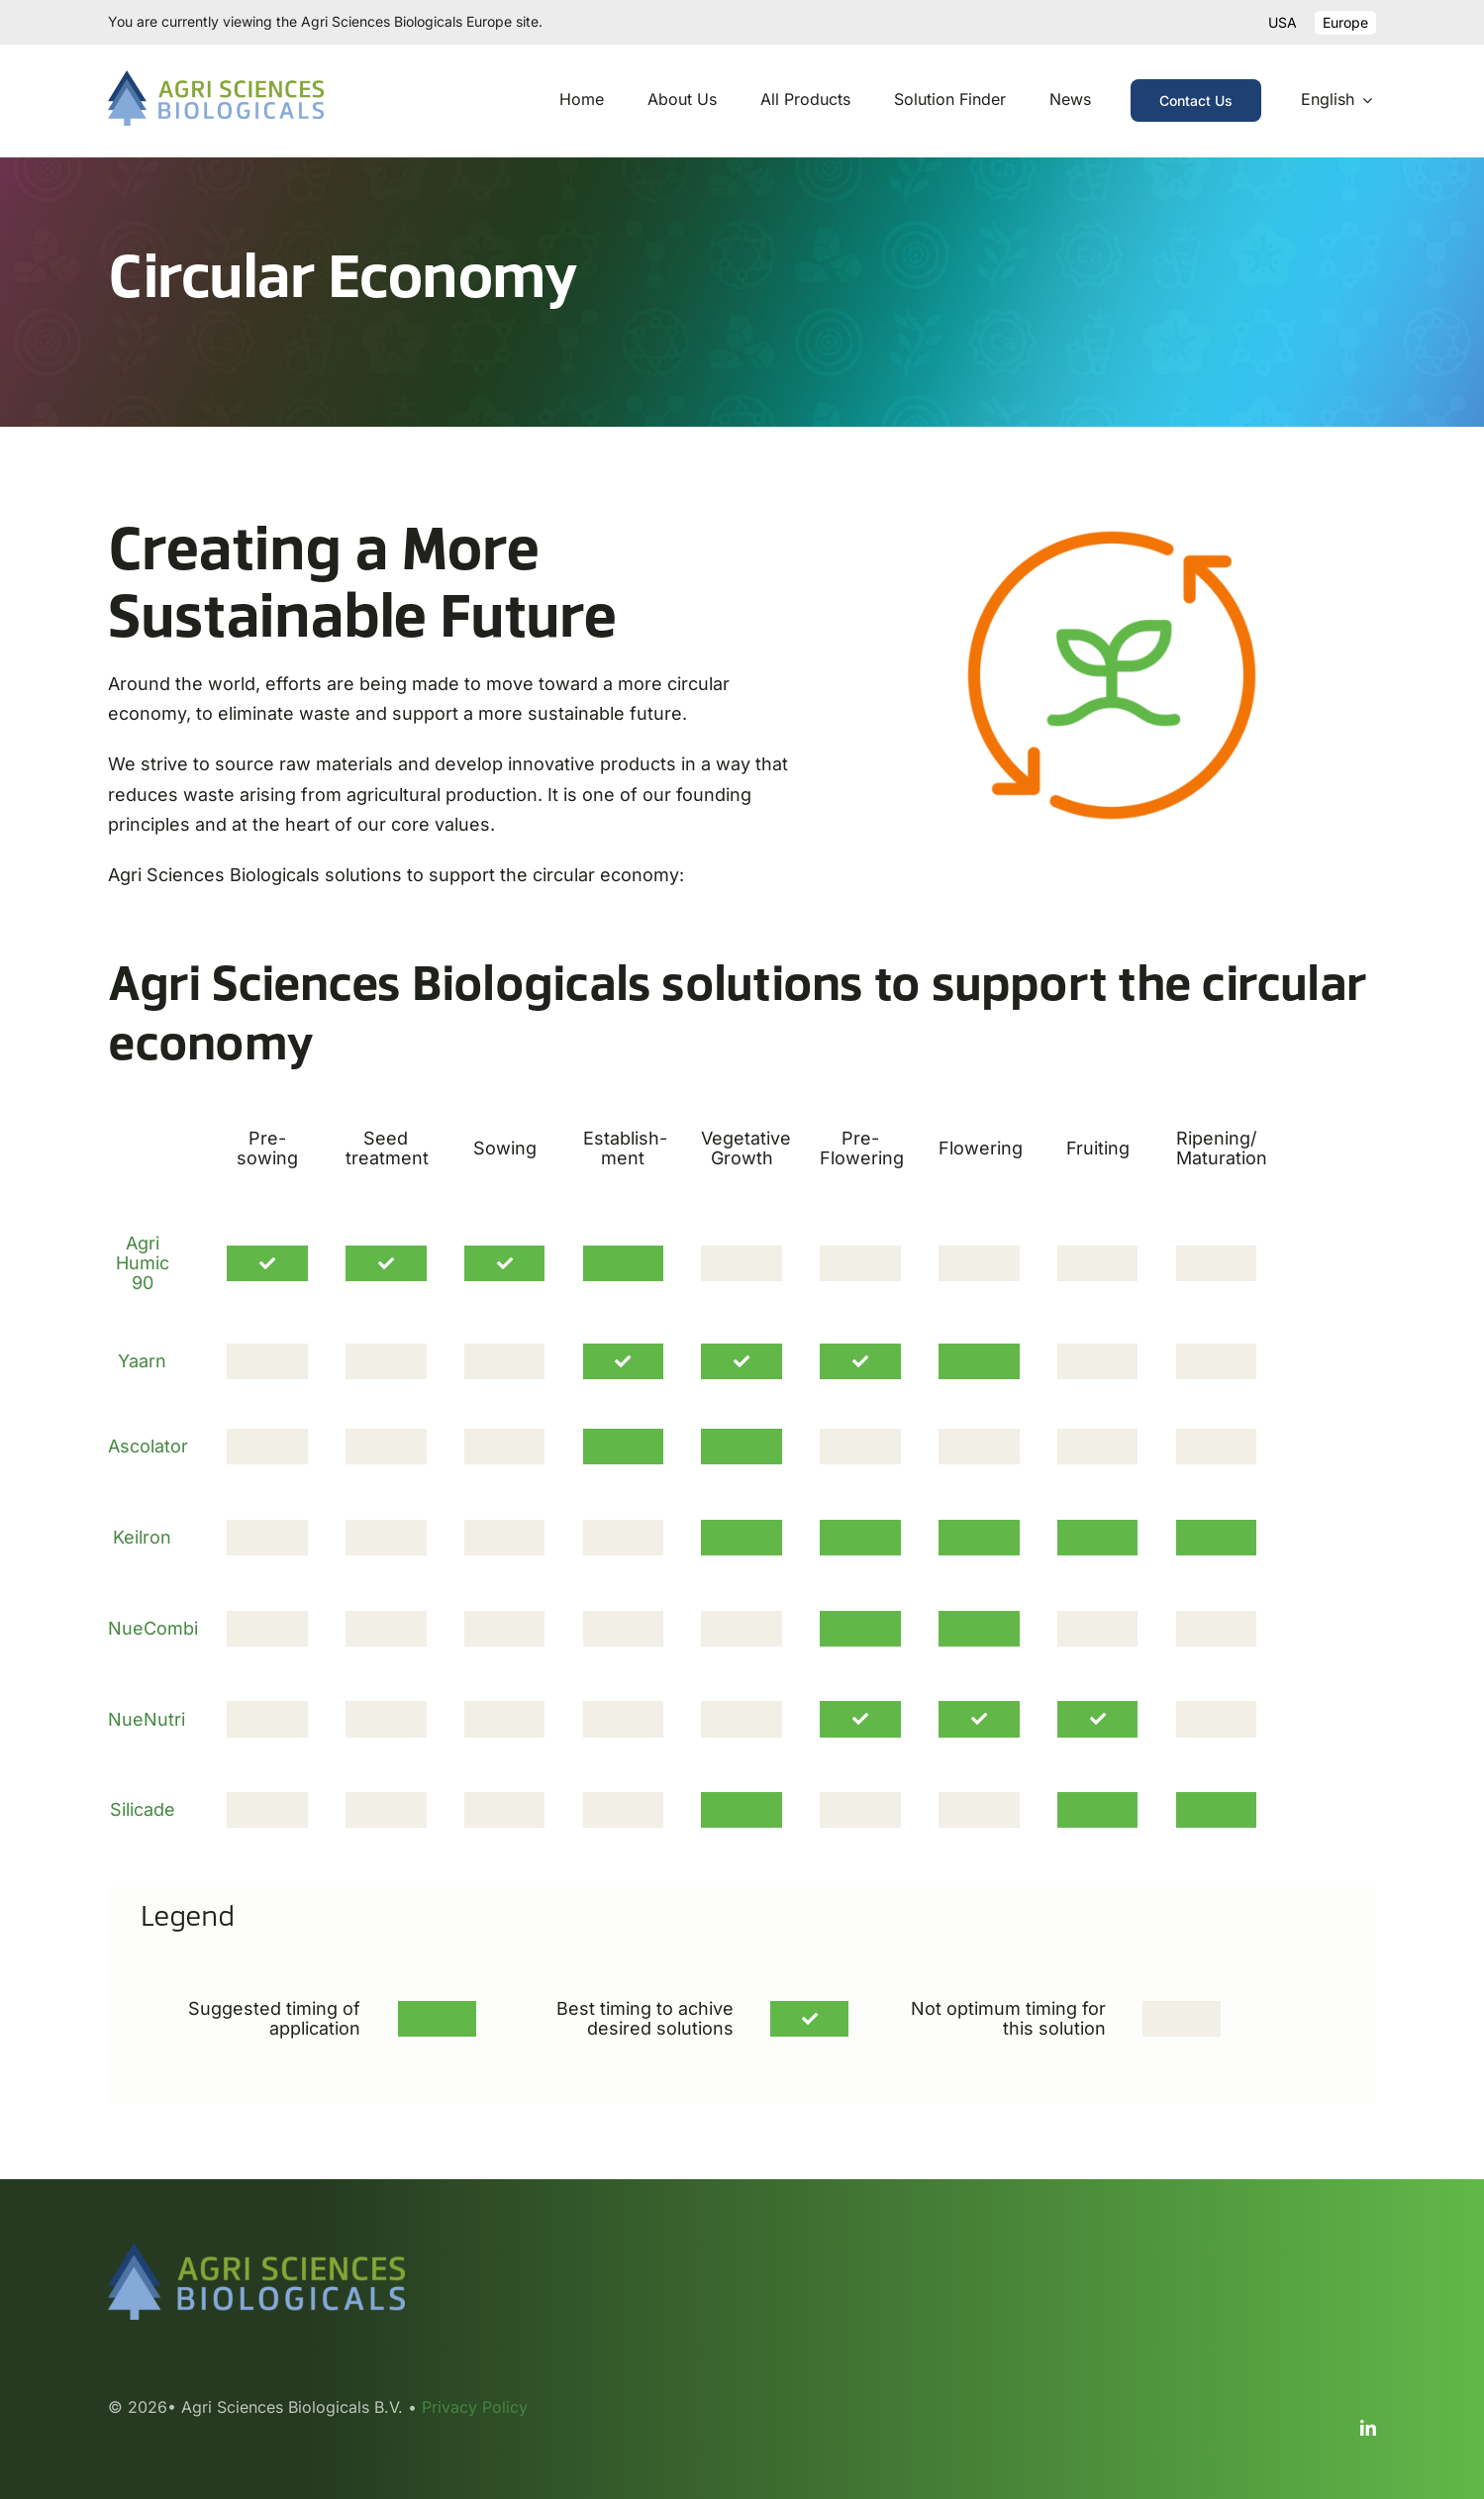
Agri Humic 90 (142, 1263)
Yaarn (142, 1360)
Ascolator (148, 1446)
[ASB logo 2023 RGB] (216, 78)
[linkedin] (1368, 2428)
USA (1282, 22)
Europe (1345, 22)
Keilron (142, 1537)
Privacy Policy (475, 2407)
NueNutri (146, 1719)
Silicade (142, 1809)
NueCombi (153, 1628)
